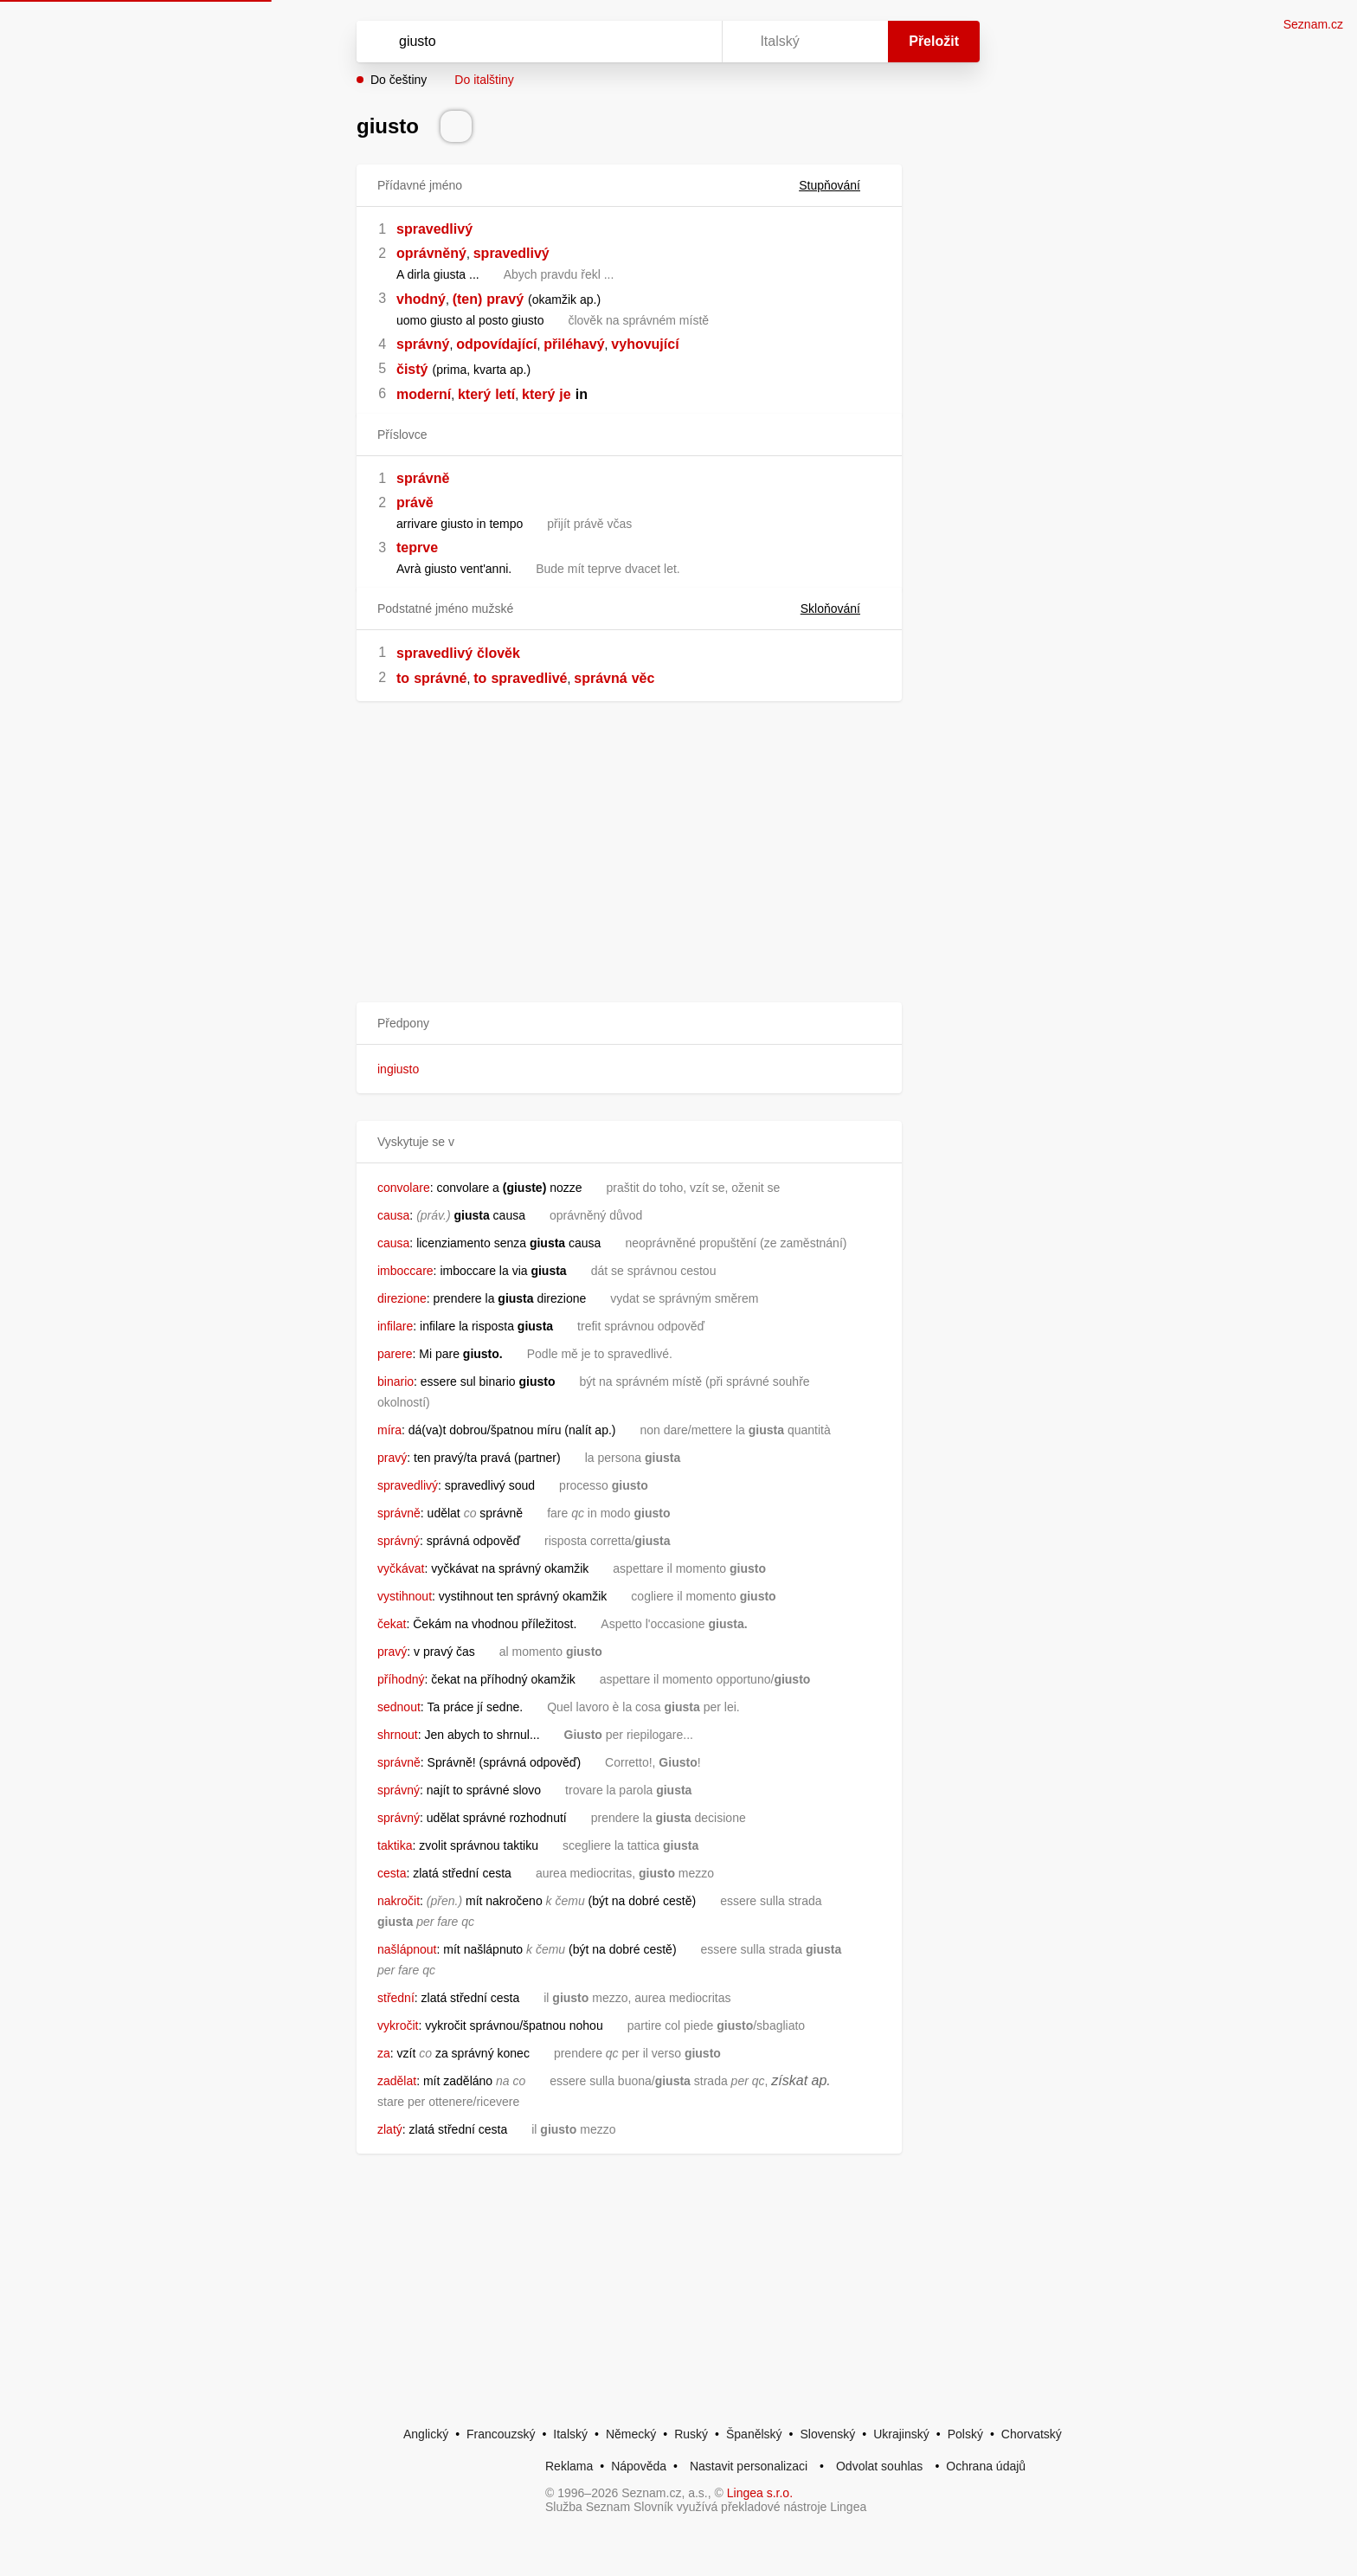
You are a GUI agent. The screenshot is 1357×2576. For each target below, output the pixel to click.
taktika (394, 1845)
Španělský (754, 2434)
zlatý (389, 2129)
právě (415, 502)
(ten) (468, 299)
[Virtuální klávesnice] (692, 41)
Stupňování (840, 185)
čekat (391, 1624)
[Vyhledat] (535, 41)
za (383, 2053)
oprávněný (431, 253)
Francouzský (500, 2434)
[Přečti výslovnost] (456, 126)
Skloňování (841, 608)
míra (389, 1430)
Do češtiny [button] (398, 80)
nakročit (398, 1901)
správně (422, 478)
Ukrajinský (901, 2434)
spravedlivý (434, 229)
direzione (402, 1298)
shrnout (397, 1735)
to (402, 678)
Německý (631, 2434)
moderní (423, 394)
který (474, 394)
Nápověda (638, 2466)
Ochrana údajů (986, 2466)
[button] (629, 1023)
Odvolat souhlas (879, 2466)
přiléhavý (573, 344)
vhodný (421, 299)
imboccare (405, 1271)
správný (422, 344)
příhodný (400, 1679)
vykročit (397, 2025)
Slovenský (827, 2434)
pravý (505, 299)
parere (394, 1354)
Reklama (569, 2466)
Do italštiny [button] (483, 80)
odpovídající (496, 344)
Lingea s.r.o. (760, 2493)
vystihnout (404, 1596)
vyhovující (644, 344)
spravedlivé (529, 678)
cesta (391, 1873)
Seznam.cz (1313, 24)
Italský (570, 2434)
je (564, 394)
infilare (395, 1326)
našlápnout (407, 1949)
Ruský (691, 2434)
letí (505, 394)
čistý (412, 369)
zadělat (396, 2081)
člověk (498, 653)
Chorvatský (1031, 2434)
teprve (417, 547)
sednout (399, 1707)
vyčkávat (400, 1568)
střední (396, 1998)
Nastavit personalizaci (748, 2466)
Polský (965, 2434)
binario (395, 1381)
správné (440, 678)
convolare (403, 1188)
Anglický (425, 2434)
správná (600, 678)
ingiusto (398, 1069)
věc (643, 678)
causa (393, 1215)
